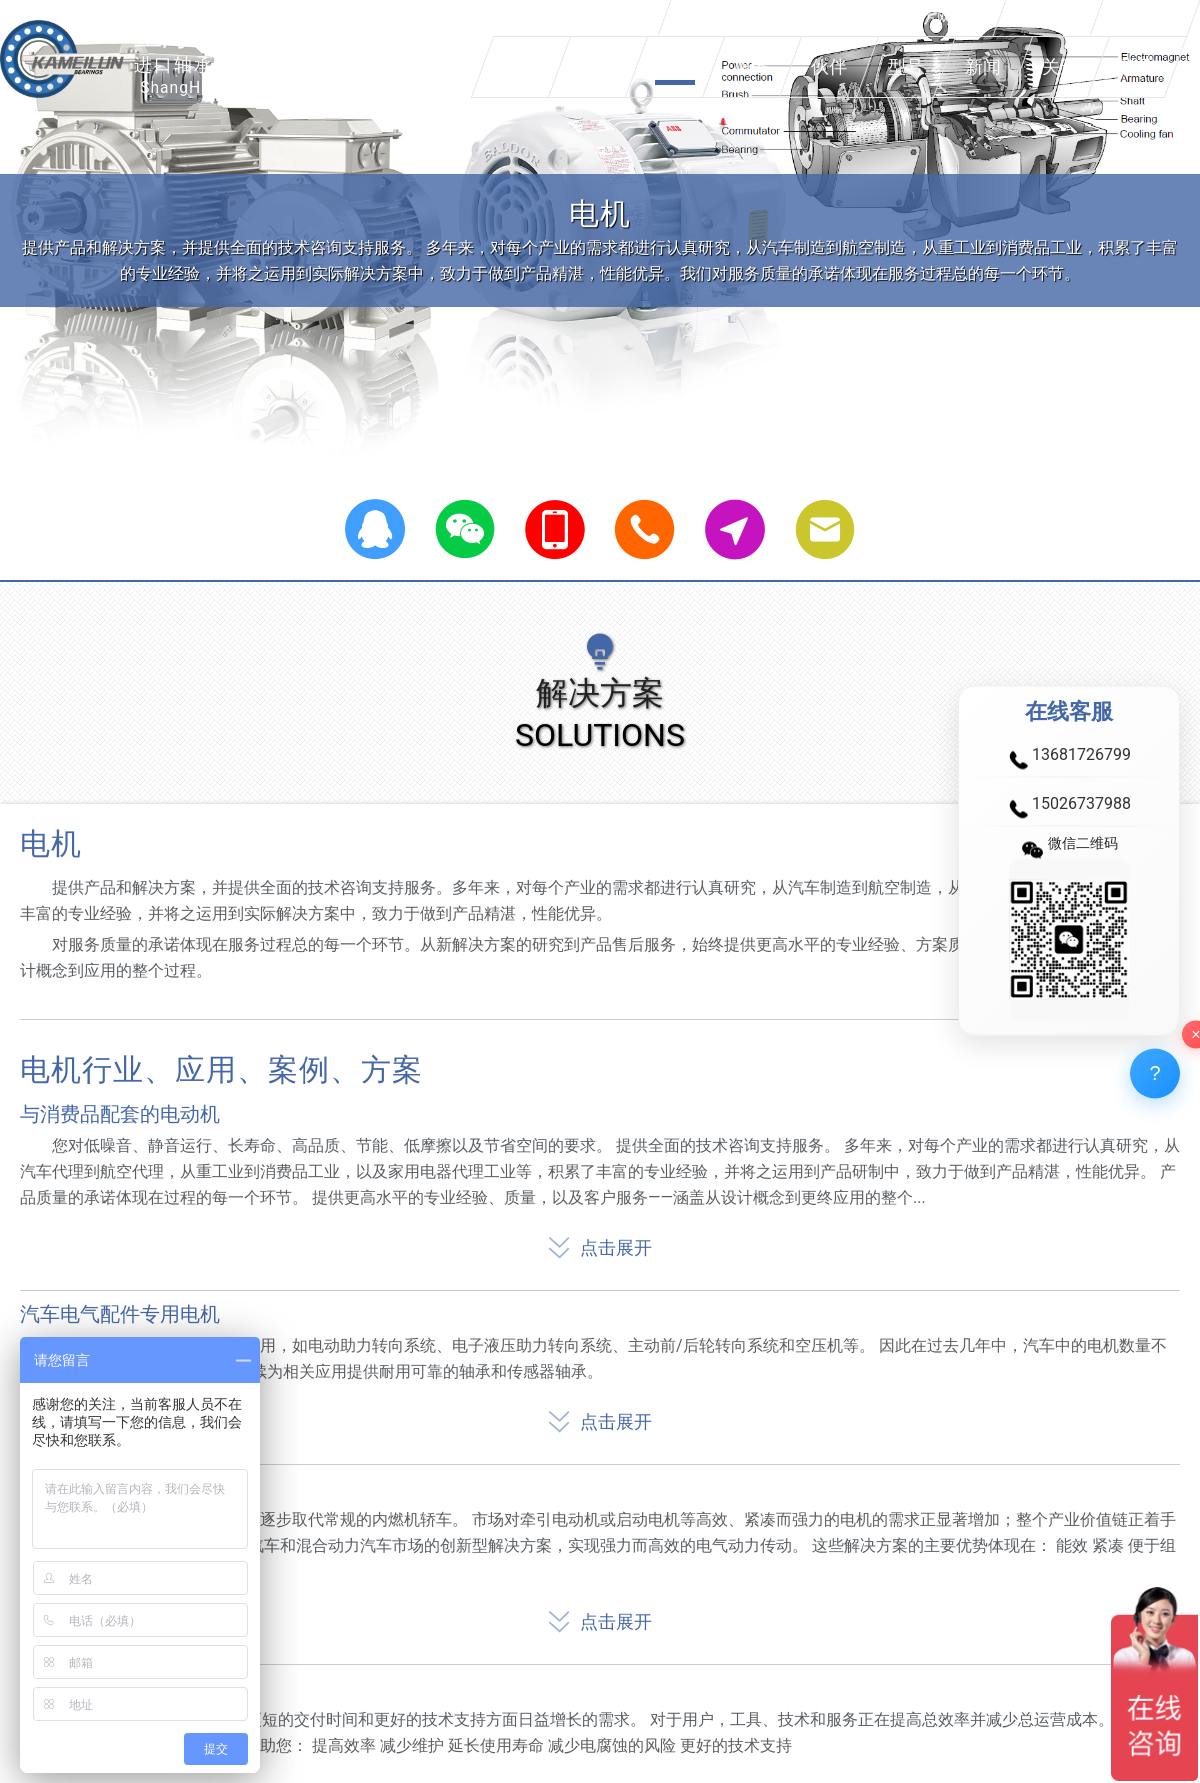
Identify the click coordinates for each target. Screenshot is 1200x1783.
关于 (1060, 66)
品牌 (521, 66)
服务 (752, 66)
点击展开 (600, 1243)
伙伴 (829, 66)
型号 (906, 66)
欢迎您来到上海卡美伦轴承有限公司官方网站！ (832, 18)
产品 (598, 66)
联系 (1137, 66)
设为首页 (1048, 18)
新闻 (983, 66)
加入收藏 (1145, 18)
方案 (675, 66)
